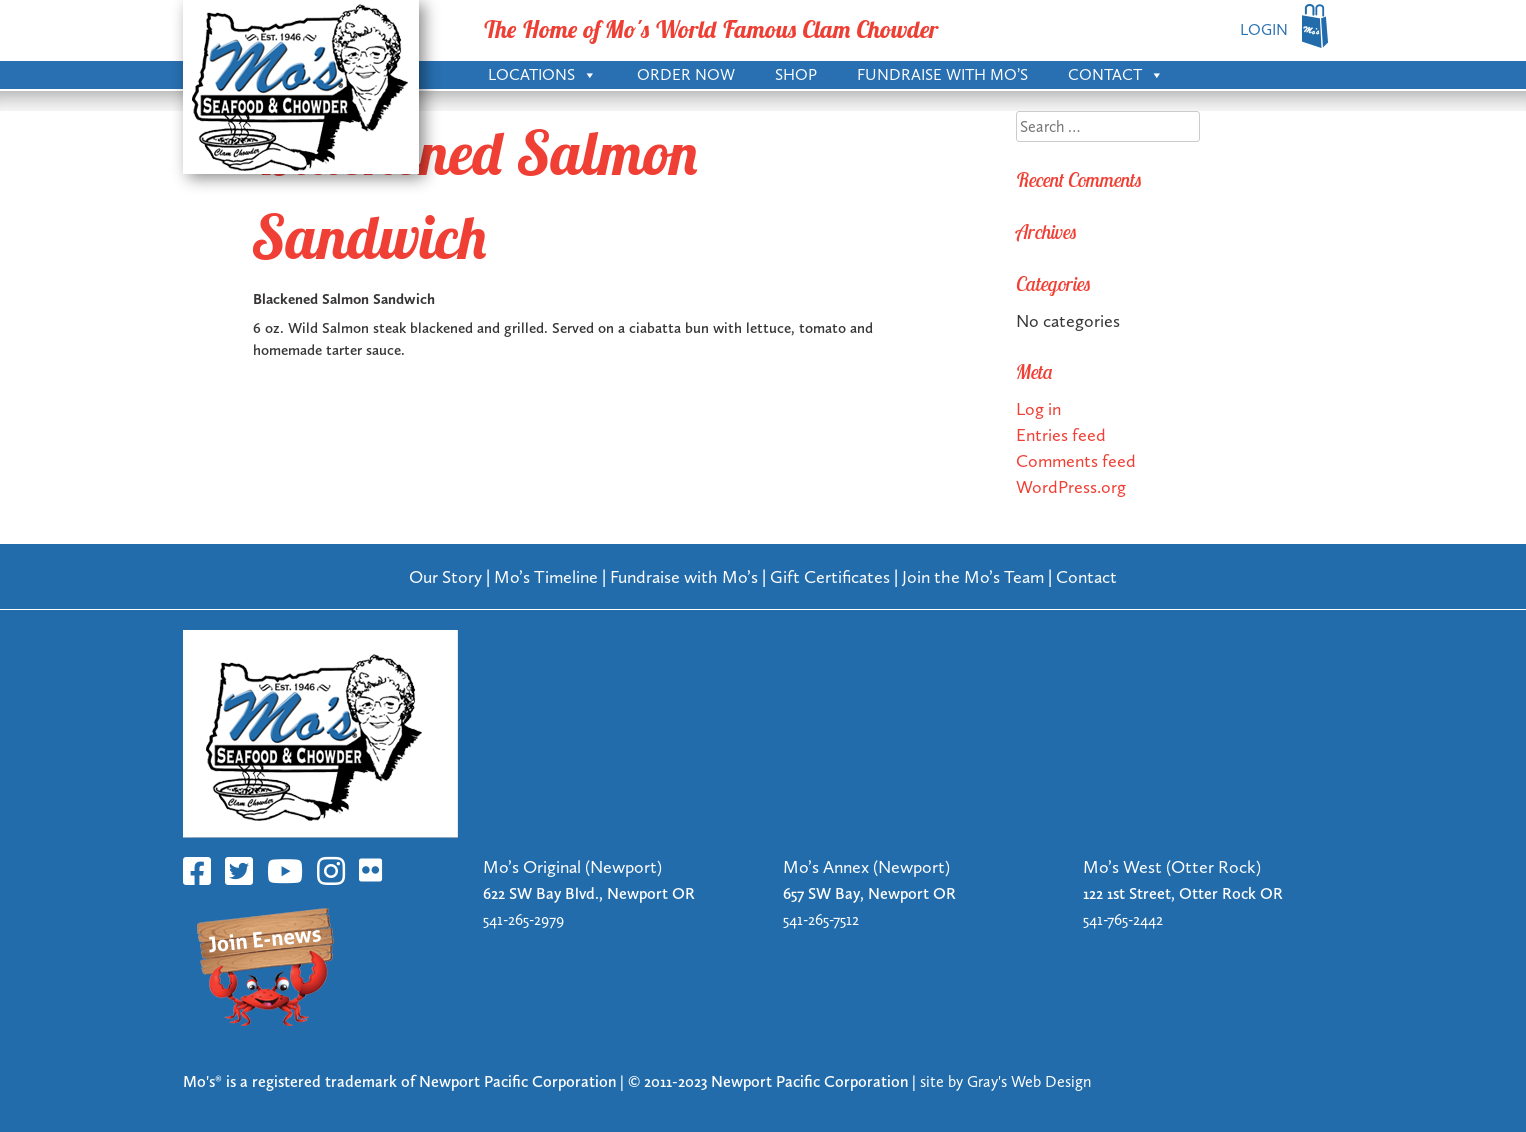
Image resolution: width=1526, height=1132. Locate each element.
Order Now (686, 74)
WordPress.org (1071, 486)
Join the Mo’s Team (973, 576)
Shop (796, 74)
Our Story (445, 576)
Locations (542, 73)
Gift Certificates (830, 576)
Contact (1116, 73)
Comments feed (1076, 460)
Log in (1038, 408)
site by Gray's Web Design (1005, 1081)
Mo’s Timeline (546, 576)
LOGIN (1264, 29)
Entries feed (1061, 434)
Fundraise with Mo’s (942, 74)
